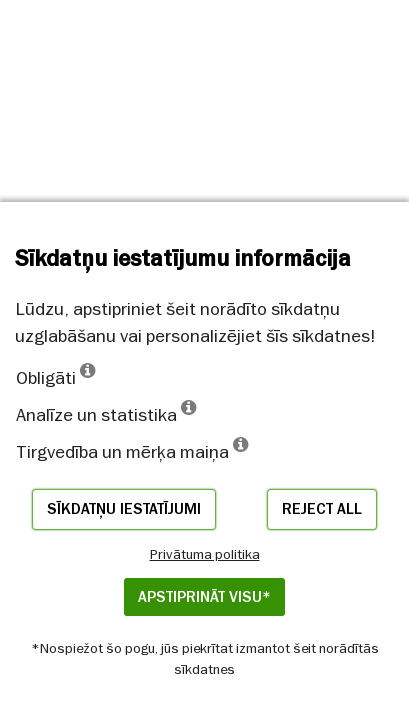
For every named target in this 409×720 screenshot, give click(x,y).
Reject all (322, 509)
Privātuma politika (205, 554)
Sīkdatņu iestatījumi (124, 509)
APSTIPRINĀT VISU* (204, 597)
